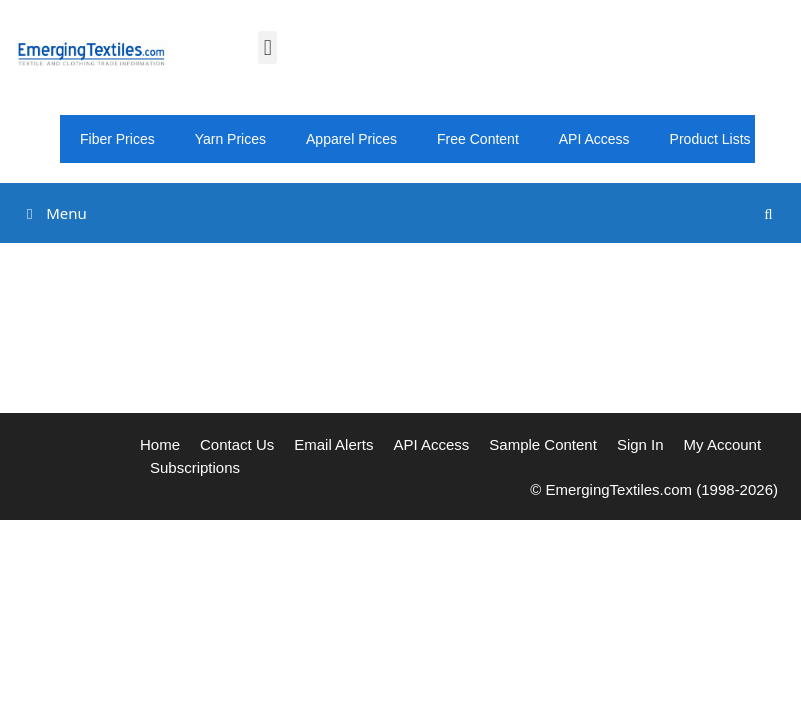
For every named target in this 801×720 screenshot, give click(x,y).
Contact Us (237, 444)
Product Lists (710, 139)
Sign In (640, 444)
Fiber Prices (117, 139)
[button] (267, 47)
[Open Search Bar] (768, 213)
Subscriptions (195, 467)
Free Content (478, 139)
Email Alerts (333, 444)
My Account (723, 444)
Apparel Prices (351, 139)
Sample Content (543, 444)
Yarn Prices (230, 139)
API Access (594, 139)
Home (160, 444)
